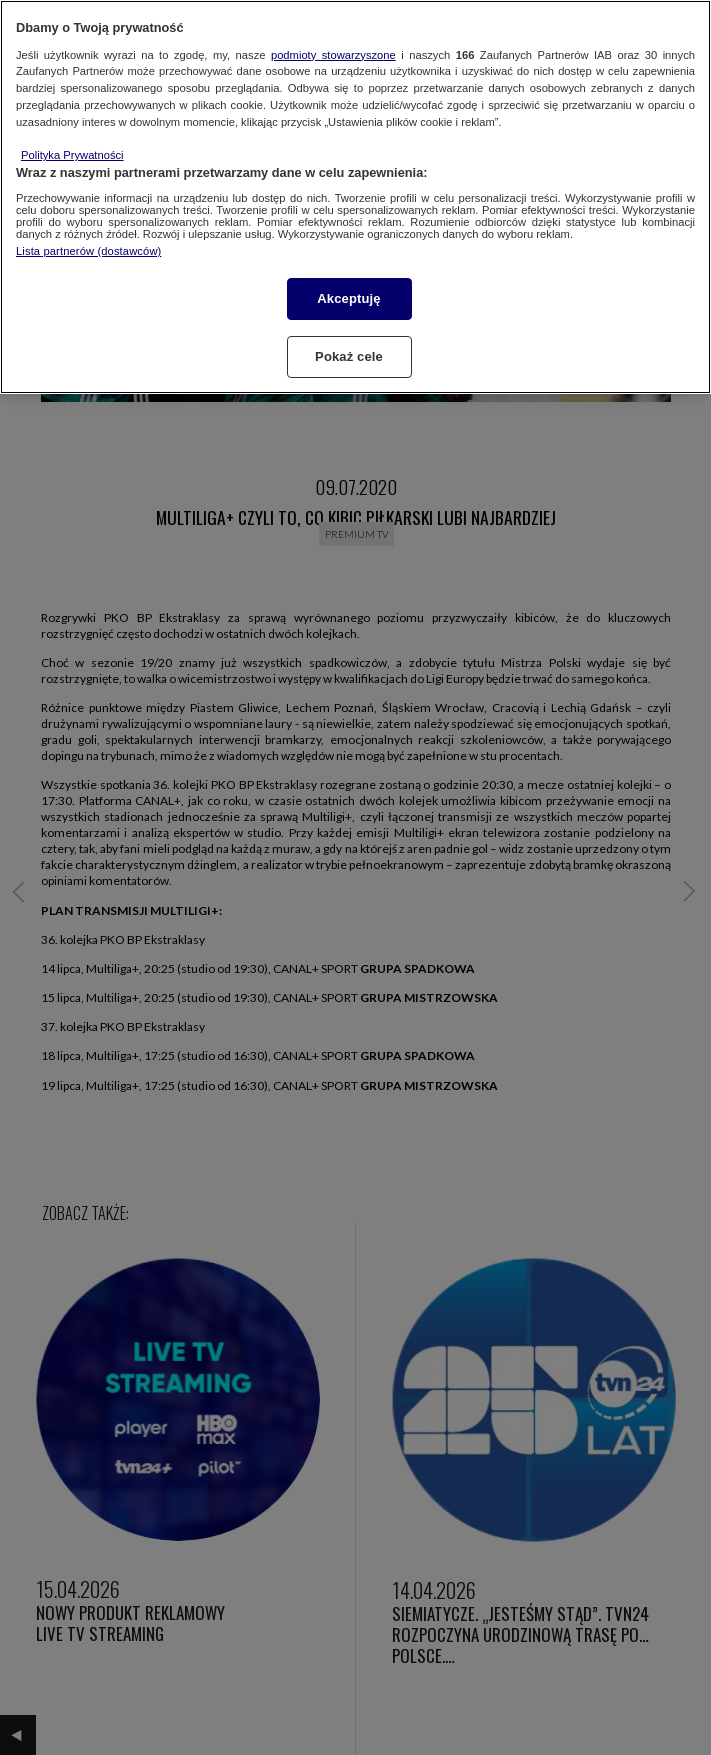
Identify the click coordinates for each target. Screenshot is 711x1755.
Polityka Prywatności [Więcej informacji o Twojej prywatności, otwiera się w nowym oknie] (72, 155)
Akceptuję (348, 298)
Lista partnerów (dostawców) (88, 251)
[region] (355, 197)
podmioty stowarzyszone (333, 55)
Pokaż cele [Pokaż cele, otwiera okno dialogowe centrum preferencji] (349, 356)
